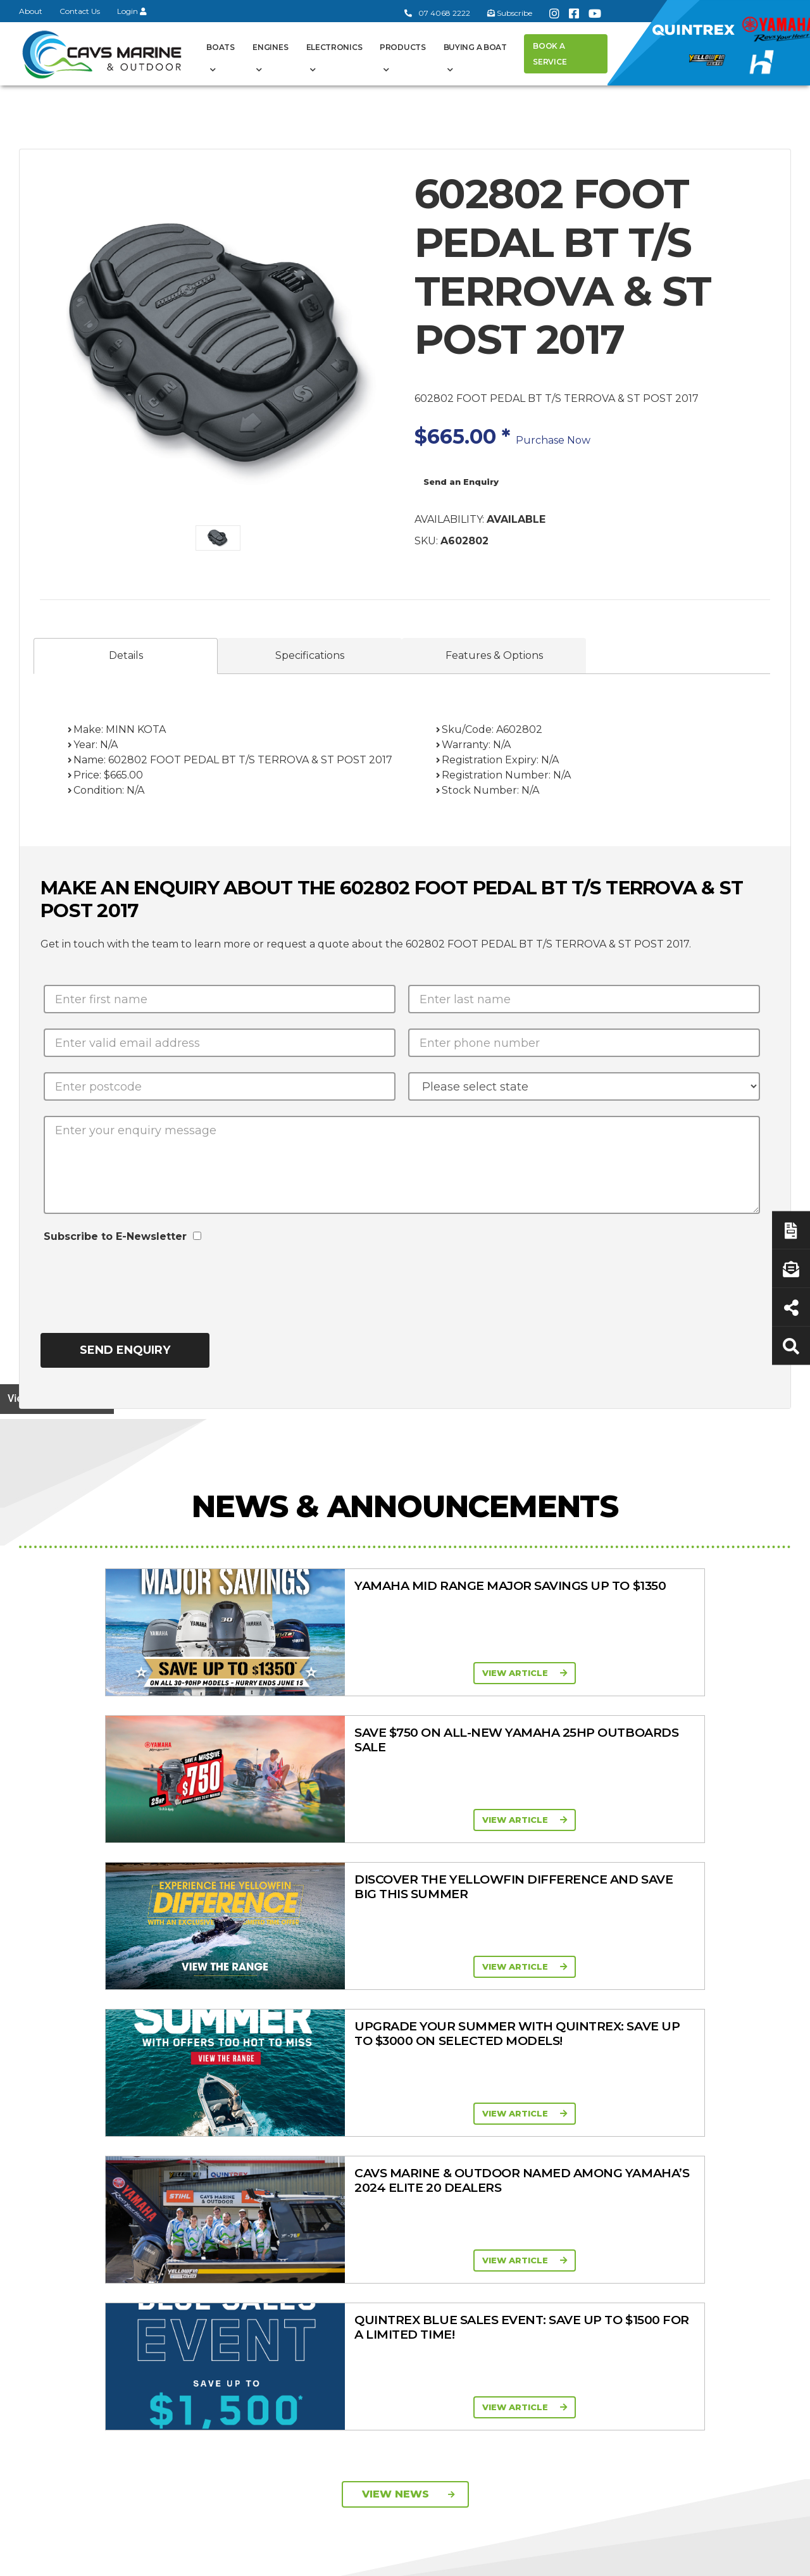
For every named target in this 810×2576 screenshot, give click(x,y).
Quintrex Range (388, 2116)
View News (408, 1907)
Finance (702, 2177)
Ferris (585, 2252)
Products (403, 47)
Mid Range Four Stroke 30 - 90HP (499, 2177)
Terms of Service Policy (566, 2559)
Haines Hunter (385, 2149)
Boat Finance (714, 2114)
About (30, 11)
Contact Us (79, 11)
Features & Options (494, 655)
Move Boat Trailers (394, 2166)
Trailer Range (602, 2164)
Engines (270, 47)
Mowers (591, 2114)
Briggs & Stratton (611, 2236)
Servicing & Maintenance (709, 2137)
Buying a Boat (475, 47)
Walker (588, 2269)
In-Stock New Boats (398, 2182)
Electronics (334, 47)
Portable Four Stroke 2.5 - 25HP (510, 2147)
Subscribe (52, 2274)
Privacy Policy (679, 2559)
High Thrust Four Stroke (500, 2237)
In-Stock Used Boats (399, 2198)
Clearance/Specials (614, 2131)
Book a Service (549, 53)
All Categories (604, 2098)
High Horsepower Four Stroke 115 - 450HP (512, 2207)
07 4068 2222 (437, 13)
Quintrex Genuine (612, 2147)
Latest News (712, 2160)
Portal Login (271, 2160)
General (274, 2076)
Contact (261, 2144)
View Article (193, 1673)
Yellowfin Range (389, 2133)
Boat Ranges (401, 2076)
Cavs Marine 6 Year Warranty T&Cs (284, 2121)
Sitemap (759, 2559)
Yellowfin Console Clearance (392, 2222)
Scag (584, 2285)
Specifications (309, 655)
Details (126, 655)
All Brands (595, 2203)
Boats (220, 47)
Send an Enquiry (461, 482)
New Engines (603, 2180)
